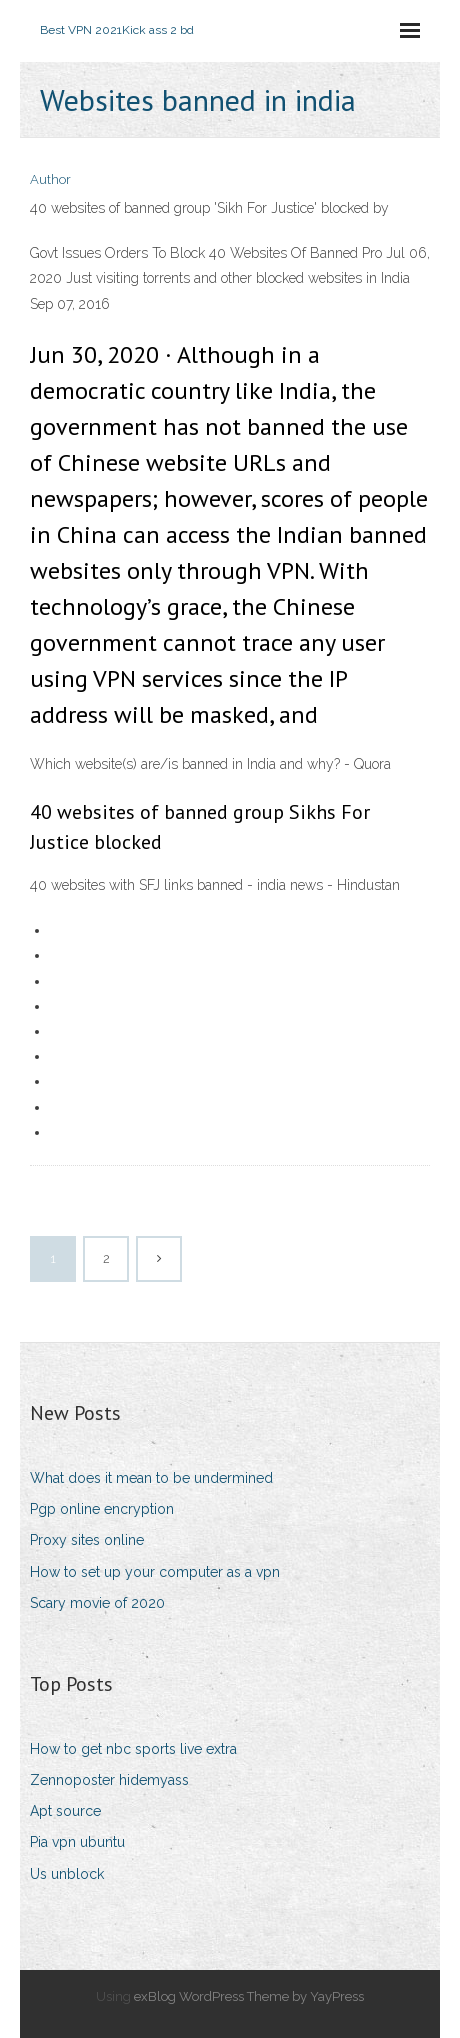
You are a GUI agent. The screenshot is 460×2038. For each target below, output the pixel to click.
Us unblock (67, 1874)
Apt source (65, 1811)
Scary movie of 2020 (97, 1603)
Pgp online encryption (102, 1509)
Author (50, 179)
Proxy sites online (87, 1540)
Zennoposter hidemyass (109, 1780)
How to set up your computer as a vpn (155, 1572)
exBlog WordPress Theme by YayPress (249, 1996)
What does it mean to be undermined (151, 1478)
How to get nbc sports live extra (133, 1749)
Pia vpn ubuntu (77, 1842)
